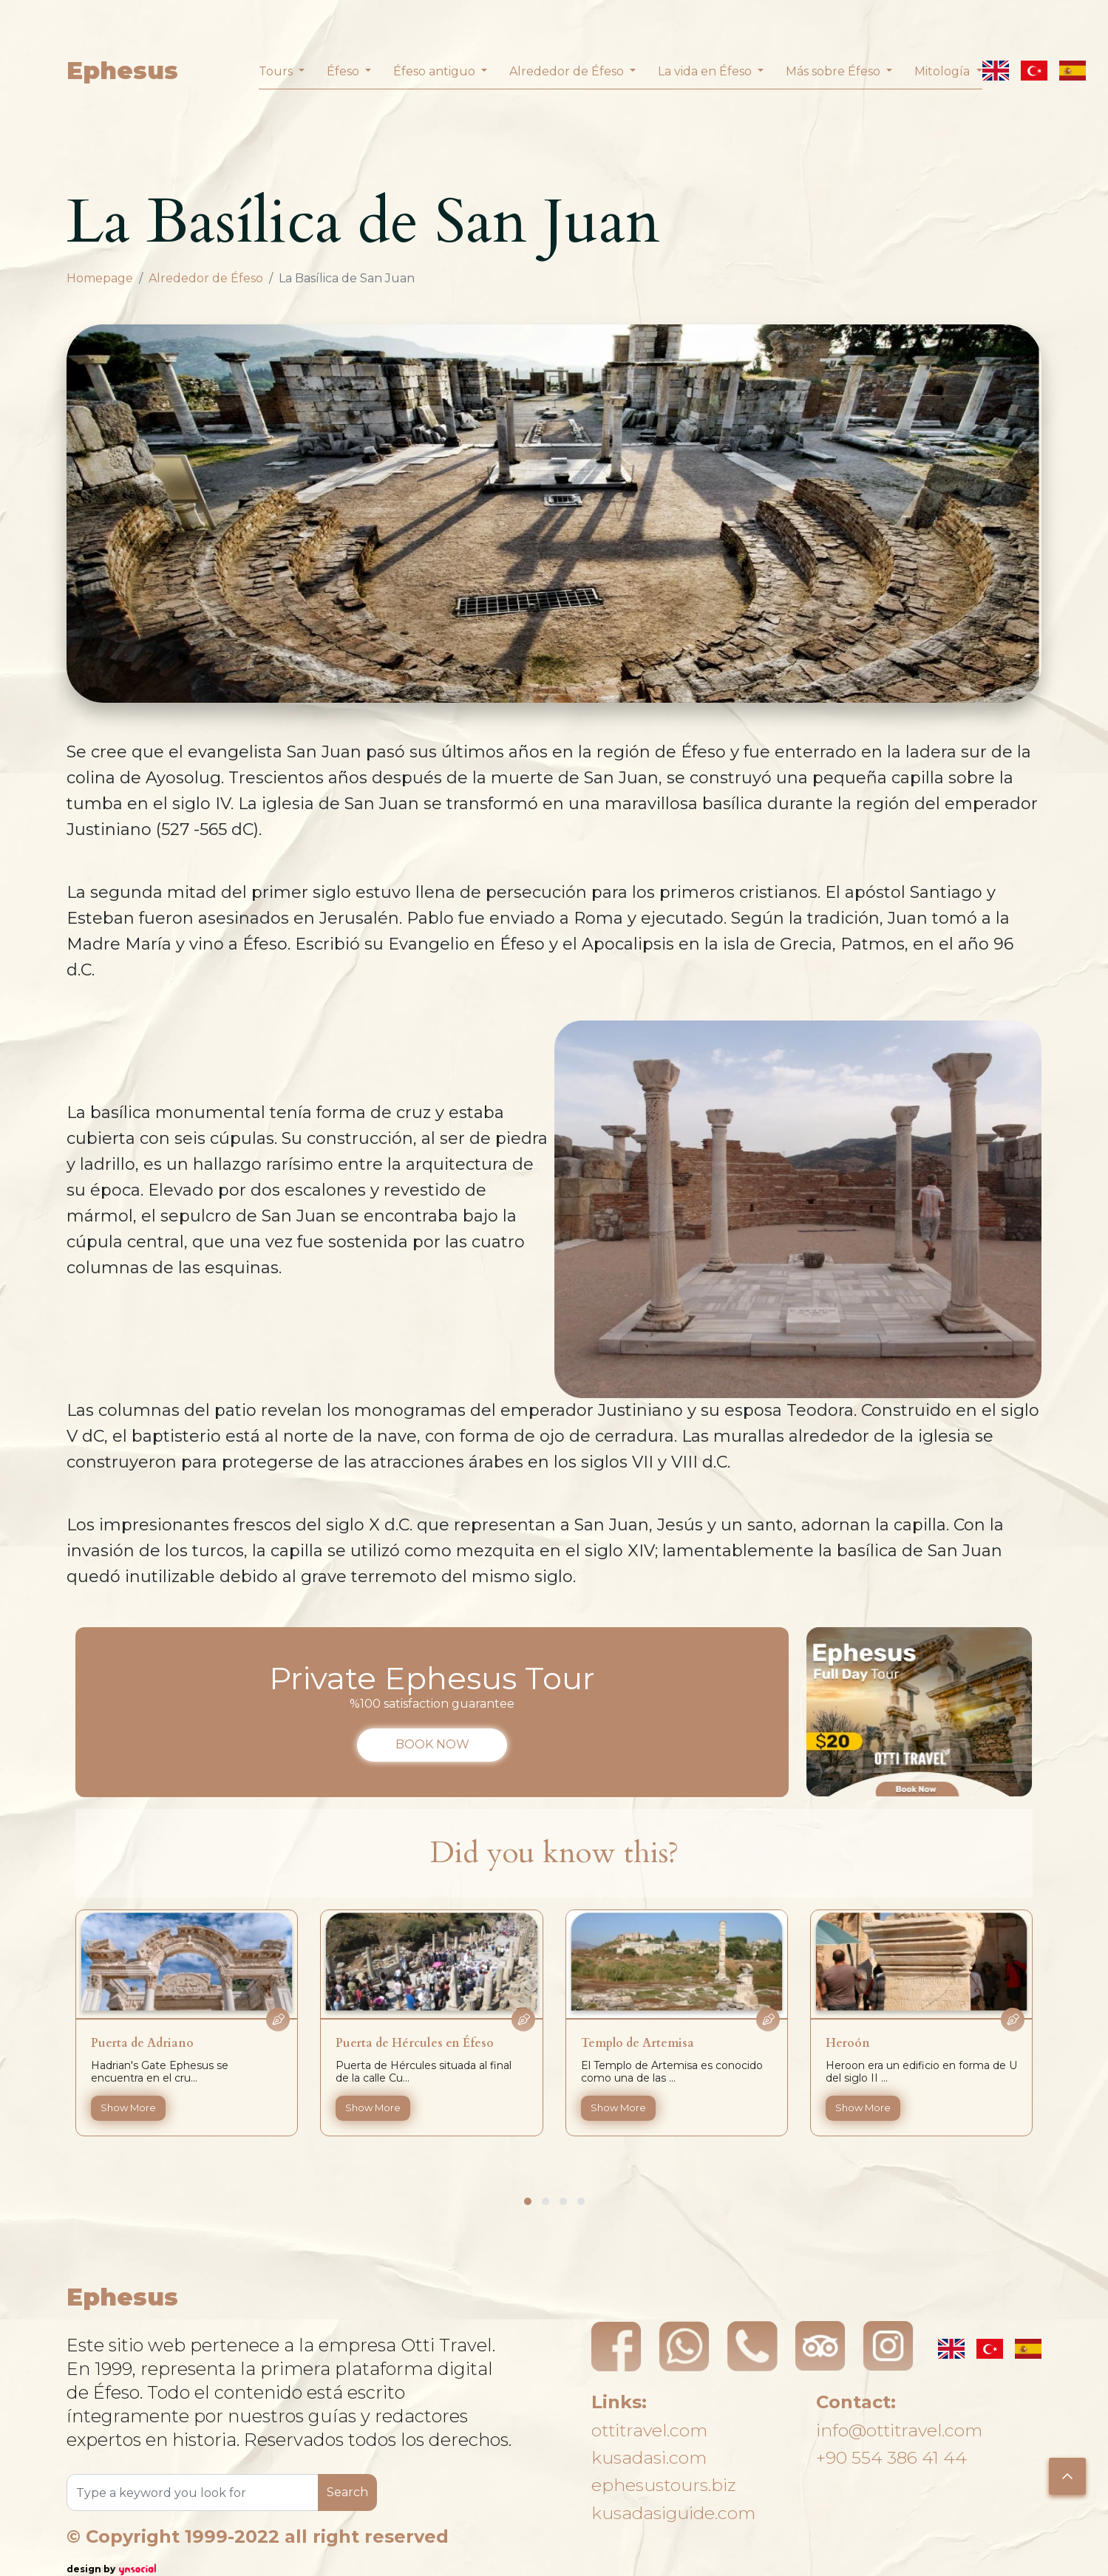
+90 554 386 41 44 (893, 2456)
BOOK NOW (432, 1744)
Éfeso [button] (344, 71)
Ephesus (122, 70)
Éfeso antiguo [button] (435, 71)
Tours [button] (277, 71)
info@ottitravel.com (902, 2428)
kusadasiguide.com (676, 2514)
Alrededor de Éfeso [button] (568, 71)
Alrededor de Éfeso (206, 278)
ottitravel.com (652, 2428)
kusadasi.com (650, 2456)
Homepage (100, 278)
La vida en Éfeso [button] (706, 71)
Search (347, 2492)
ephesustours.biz (664, 2485)
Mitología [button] (943, 71)
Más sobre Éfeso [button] (834, 71)
